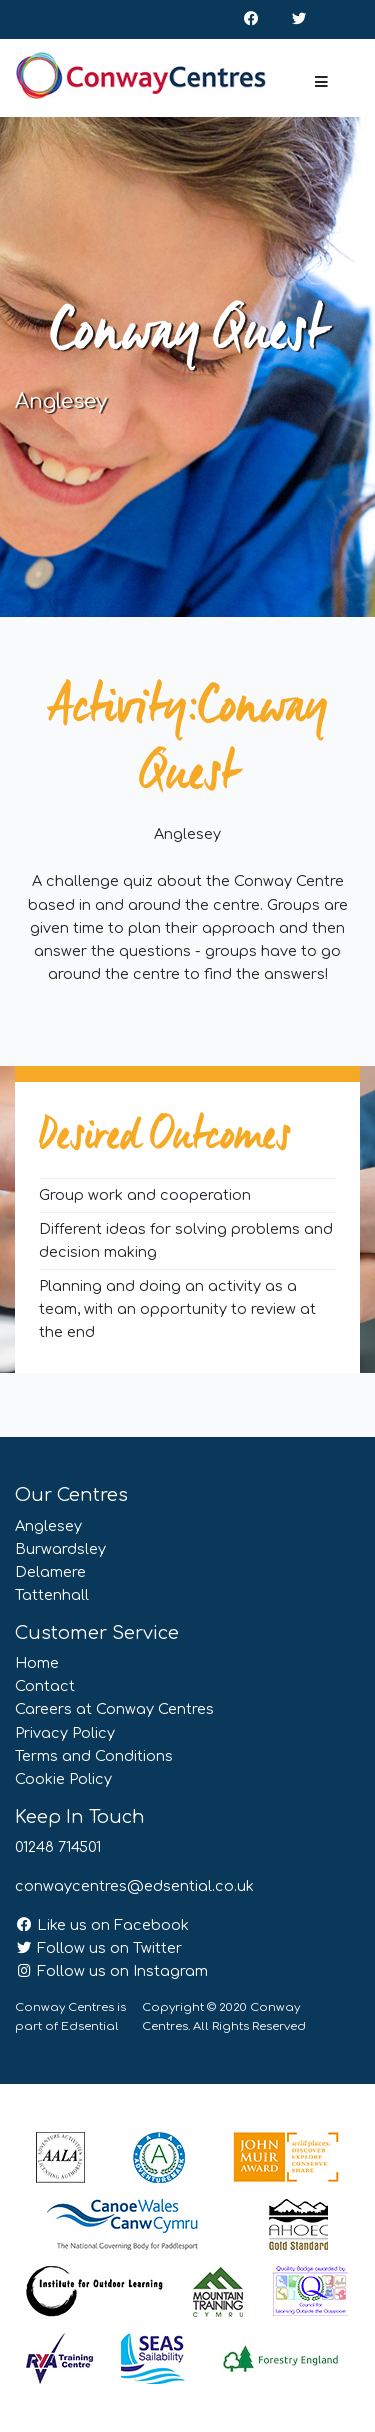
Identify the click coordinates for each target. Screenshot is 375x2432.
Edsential (90, 2026)
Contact (45, 1686)
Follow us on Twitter (98, 1948)
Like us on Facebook (102, 1925)
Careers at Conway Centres (114, 1709)
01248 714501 (58, 1847)
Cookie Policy (63, 1779)
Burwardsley (60, 1549)
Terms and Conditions (94, 1756)
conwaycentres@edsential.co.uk (134, 1886)
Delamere (50, 1572)
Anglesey (48, 1526)
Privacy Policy (65, 1733)
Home (37, 1663)
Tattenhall (52, 1595)
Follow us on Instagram (111, 1971)
